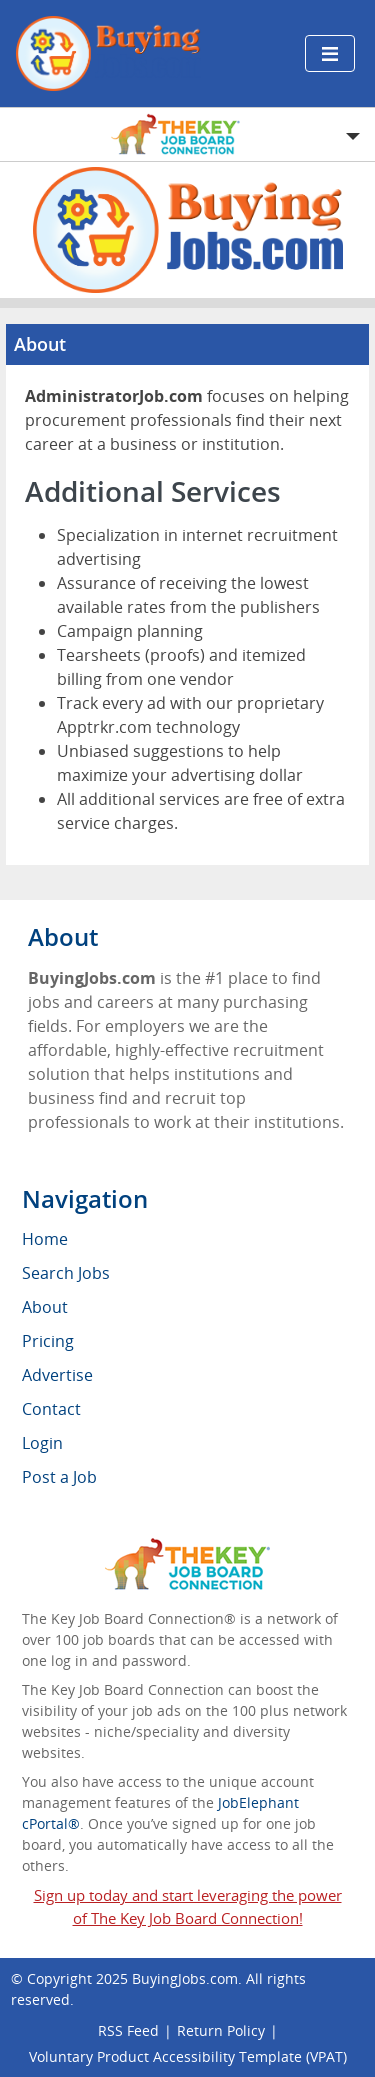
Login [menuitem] (42, 1443)
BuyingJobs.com (185, 1978)
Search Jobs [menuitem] (66, 1273)
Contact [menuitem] (51, 1409)
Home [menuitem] (45, 1239)
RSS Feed (128, 2030)
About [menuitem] (45, 1307)
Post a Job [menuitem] (59, 1477)
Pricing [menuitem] (48, 1341)
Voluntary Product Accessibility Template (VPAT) (188, 2056)
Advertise (57, 1375)
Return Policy (221, 2030)
